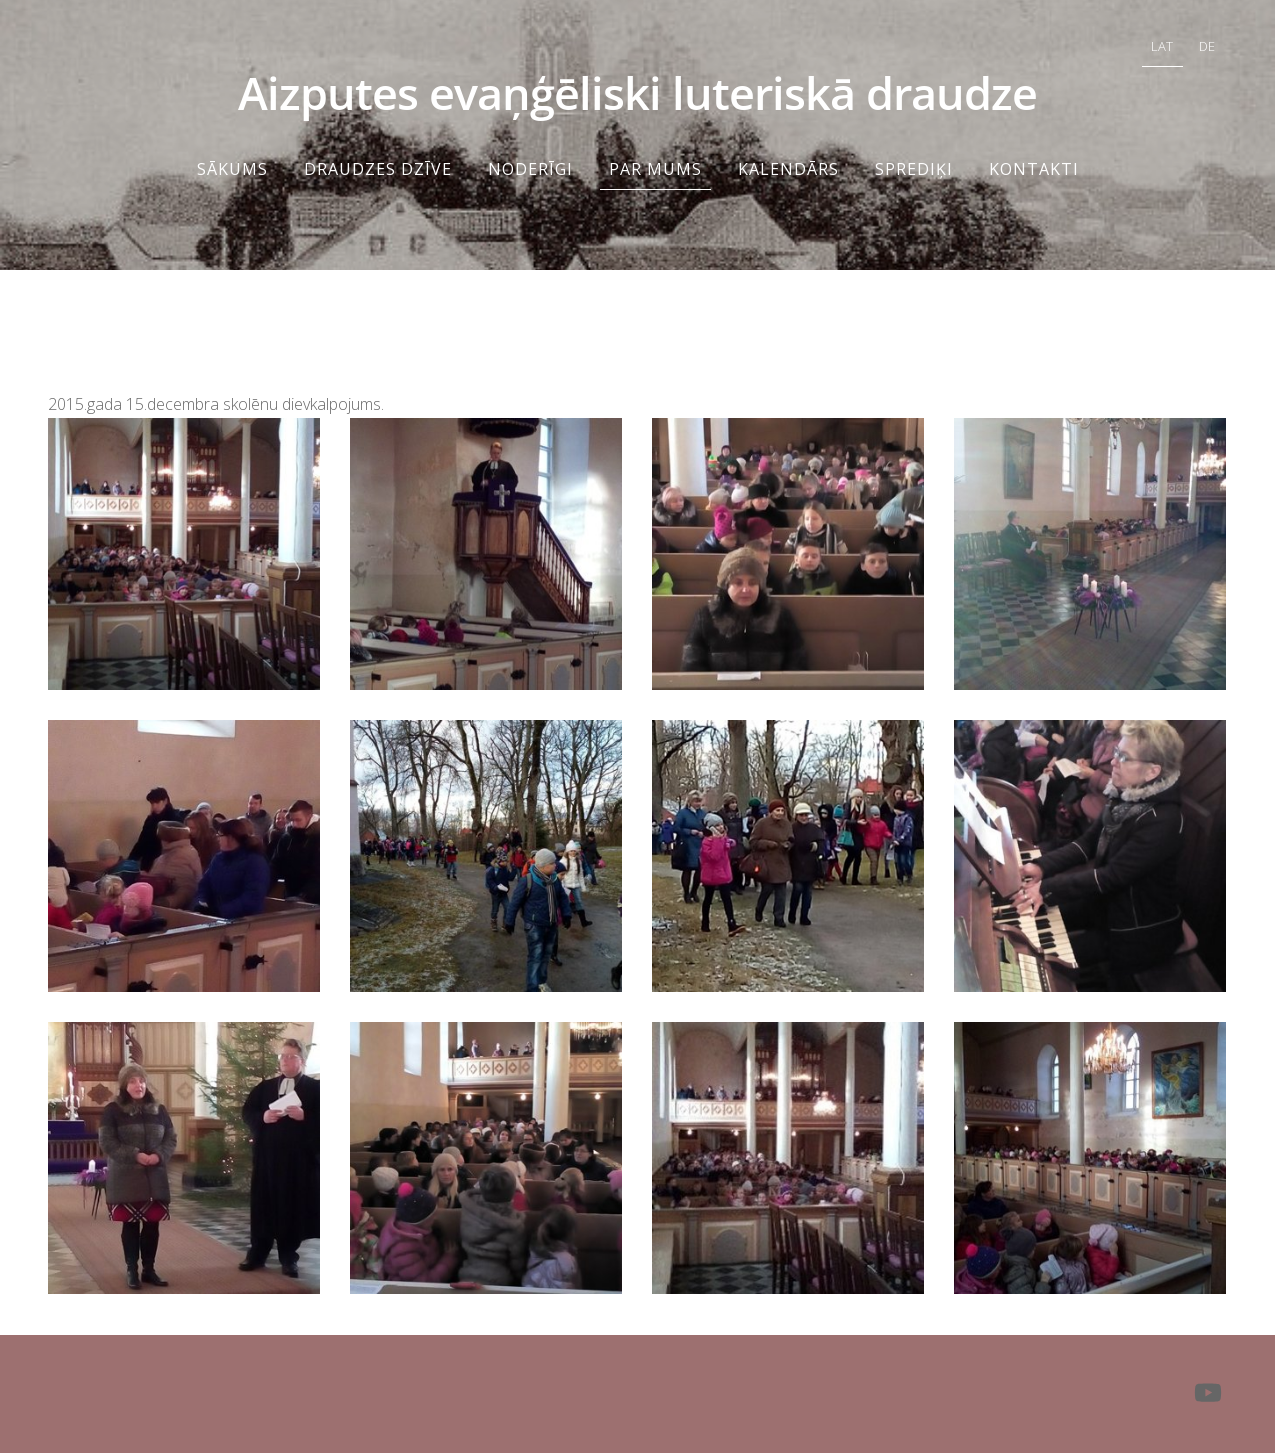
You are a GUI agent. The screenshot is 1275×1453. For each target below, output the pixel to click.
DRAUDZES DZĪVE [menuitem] (378, 169)
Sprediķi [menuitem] (914, 169)
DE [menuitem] (1207, 46)
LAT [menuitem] (1162, 46)
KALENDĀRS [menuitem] (788, 169)
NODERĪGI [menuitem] (530, 169)
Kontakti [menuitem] (1034, 169)
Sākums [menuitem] (232, 169)
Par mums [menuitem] (655, 169)
